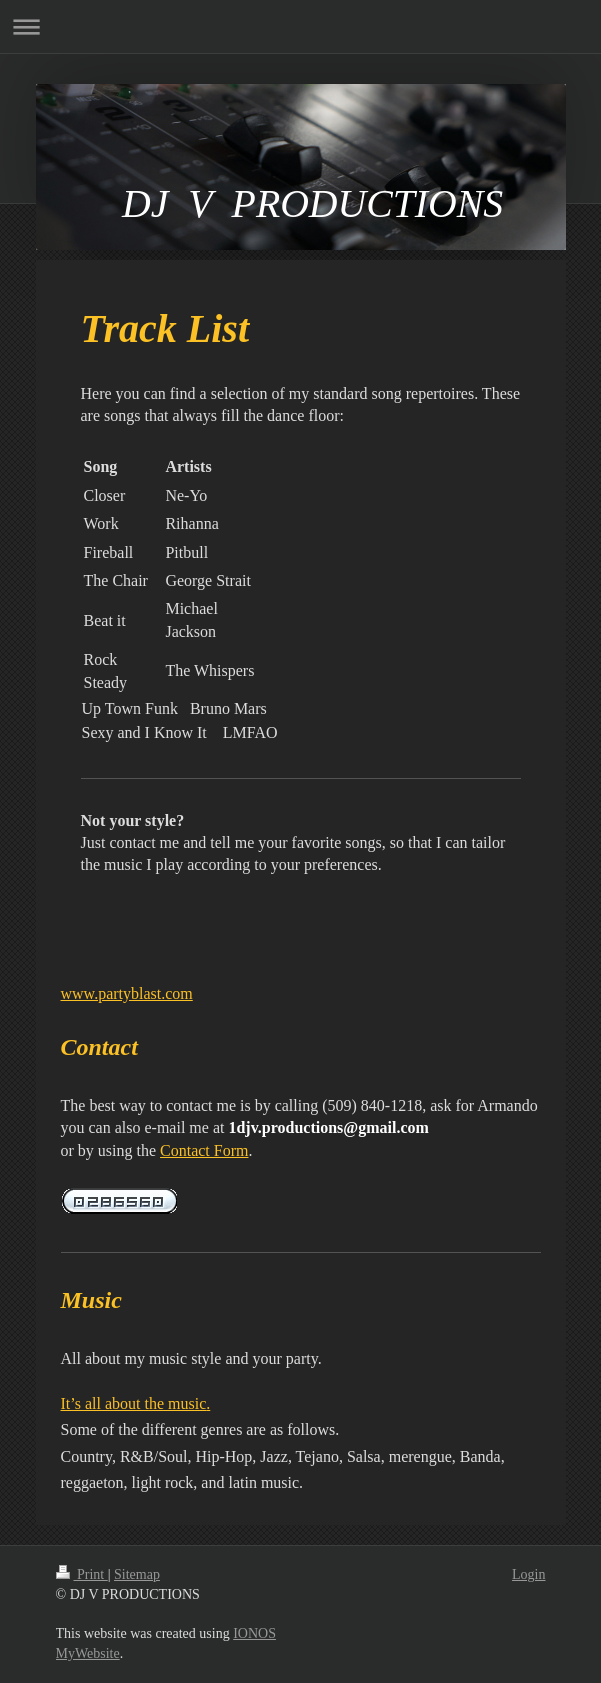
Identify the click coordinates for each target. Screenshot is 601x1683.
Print (82, 1574)
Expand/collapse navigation (300, 26)
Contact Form (204, 1150)
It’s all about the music (134, 1403)
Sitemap (137, 1574)
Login (528, 1574)
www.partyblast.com (127, 993)
